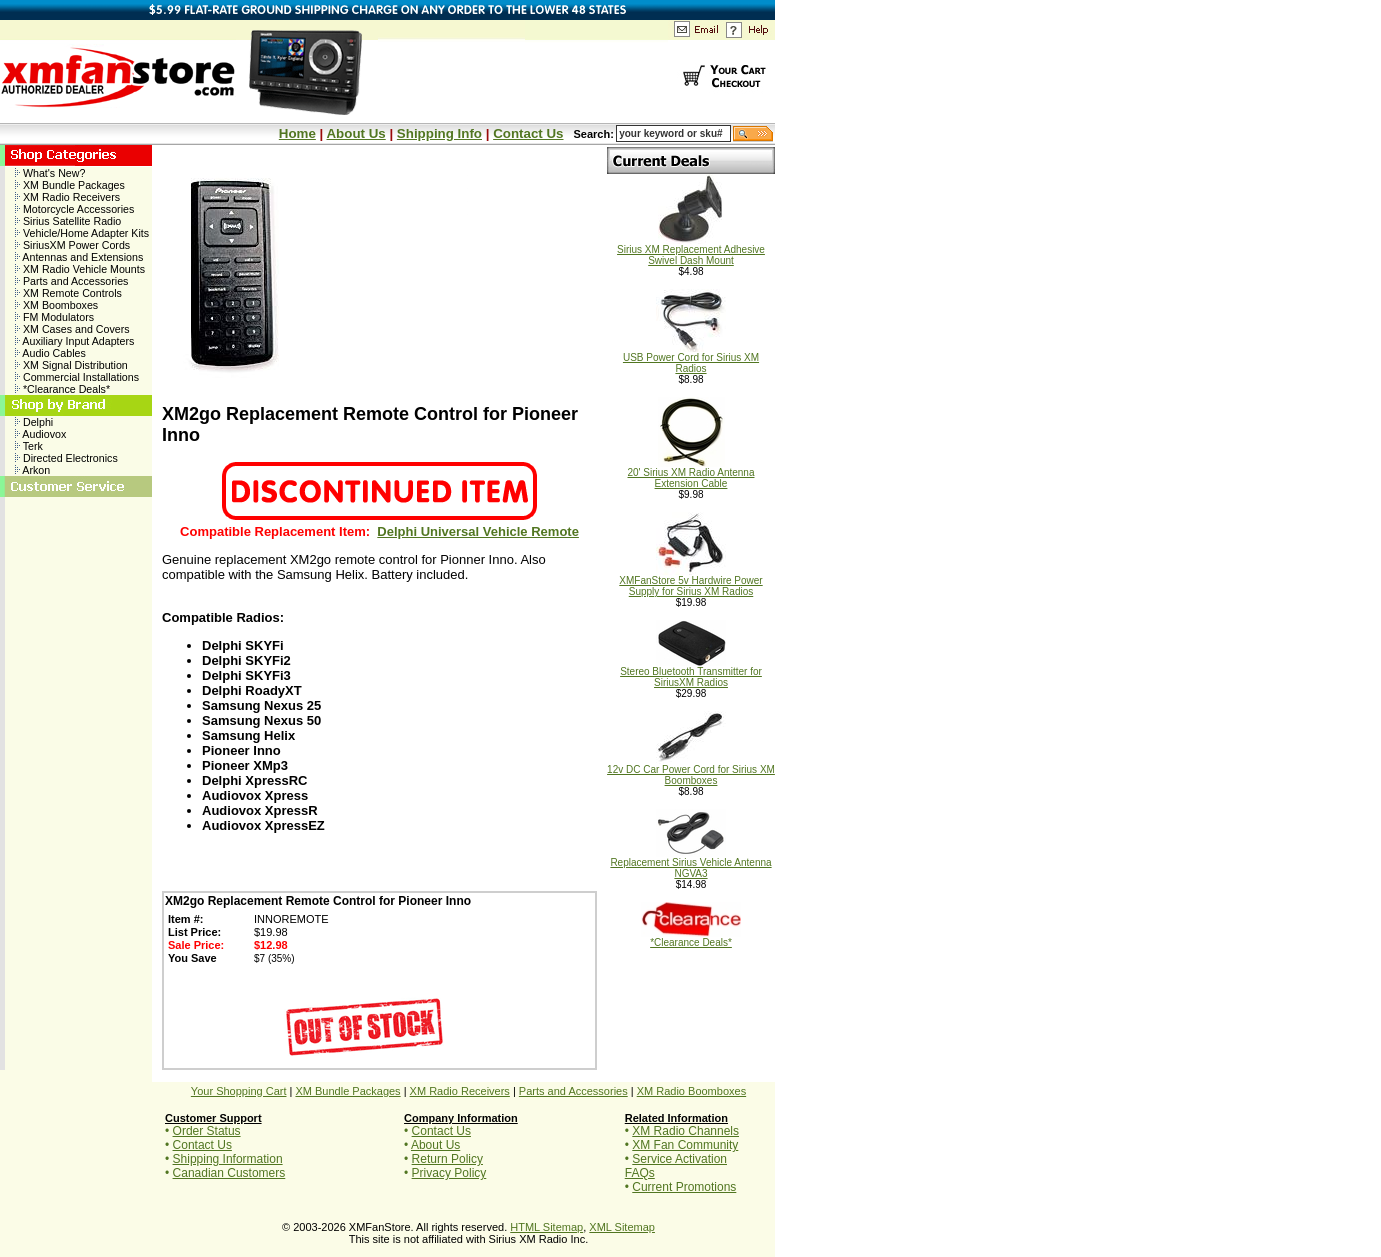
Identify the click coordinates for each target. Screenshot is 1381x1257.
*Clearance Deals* (62, 389)
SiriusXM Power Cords (72, 245)
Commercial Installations (77, 377)
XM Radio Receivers (67, 197)
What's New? (50, 173)
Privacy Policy (449, 1173)
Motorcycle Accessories (74, 209)
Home (297, 133)
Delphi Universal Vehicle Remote (478, 531)
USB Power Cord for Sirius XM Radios (691, 358)
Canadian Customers (229, 1173)
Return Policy (447, 1159)
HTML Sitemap (546, 1227)
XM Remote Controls (68, 293)
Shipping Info (439, 133)
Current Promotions (684, 1187)
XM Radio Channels (685, 1131)
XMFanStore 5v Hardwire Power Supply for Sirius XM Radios (690, 581)
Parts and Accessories (71, 281)
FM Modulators (54, 317)
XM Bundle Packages (70, 185)
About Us (355, 133)
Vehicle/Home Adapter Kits (82, 233)
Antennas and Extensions (79, 257)
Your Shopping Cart (239, 1091)
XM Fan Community (685, 1145)
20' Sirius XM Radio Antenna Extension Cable (691, 473)
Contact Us (528, 133)
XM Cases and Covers (72, 329)
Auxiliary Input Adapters (74, 341)
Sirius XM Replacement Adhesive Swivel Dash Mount (691, 250)
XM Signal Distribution (71, 365)
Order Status (207, 1131)
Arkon (32, 470)
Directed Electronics (66, 458)
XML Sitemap (622, 1227)
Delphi (34, 422)
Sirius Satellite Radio (68, 221)
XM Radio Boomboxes (691, 1091)
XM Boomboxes (56, 305)
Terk (29, 446)
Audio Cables (50, 353)
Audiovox (40, 434)
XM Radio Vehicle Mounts (80, 269)
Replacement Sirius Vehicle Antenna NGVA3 (690, 863)
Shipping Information (228, 1159)
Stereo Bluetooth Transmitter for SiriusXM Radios (691, 672)
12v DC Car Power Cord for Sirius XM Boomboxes (691, 770)
